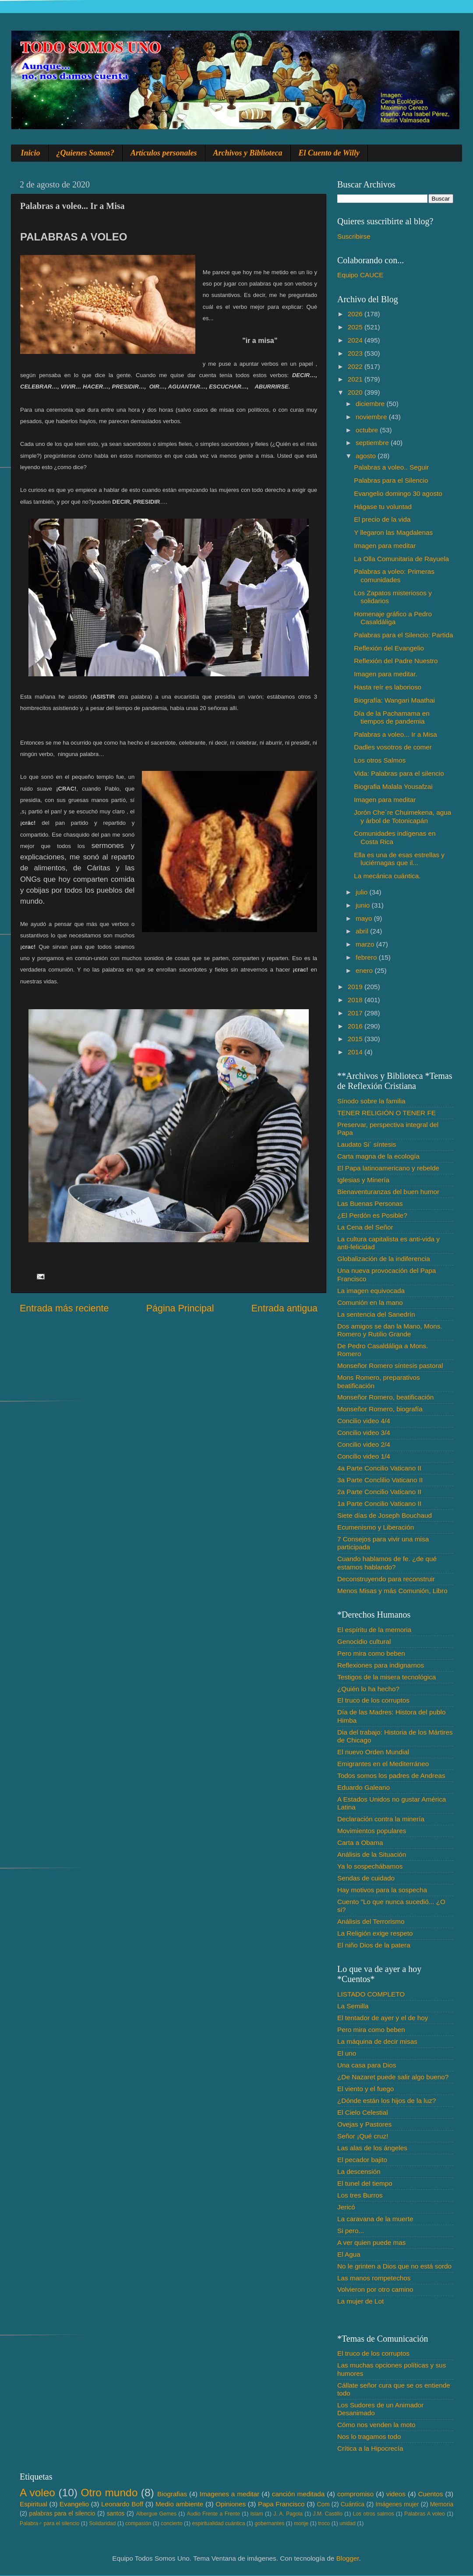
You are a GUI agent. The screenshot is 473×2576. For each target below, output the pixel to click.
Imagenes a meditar (230, 2494)
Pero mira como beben (371, 1653)
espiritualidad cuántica (218, 2523)
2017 (356, 1013)
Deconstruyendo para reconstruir (386, 1579)
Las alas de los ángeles (372, 2148)
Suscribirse (354, 236)
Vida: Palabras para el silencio (399, 773)
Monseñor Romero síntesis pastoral (390, 1365)
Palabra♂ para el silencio (49, 2523)
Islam (256, 2514)
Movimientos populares (371, 1830)
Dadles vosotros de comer (393, 747)
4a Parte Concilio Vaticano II (379, 1468)
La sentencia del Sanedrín (376, 1314)
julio (362, 892)
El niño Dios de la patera (373, 1945)
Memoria (442, 2504)
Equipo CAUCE (360, 275)
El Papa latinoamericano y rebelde (388, 1168)
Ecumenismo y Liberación (375, 1527)
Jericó (346, 2207)
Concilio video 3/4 (363, 1432)
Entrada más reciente (64, 1308)
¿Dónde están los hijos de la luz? (386, 2100)
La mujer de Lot (360, 2301)
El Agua (348, 2254)
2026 (356, 314)
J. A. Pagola (288, 2514)
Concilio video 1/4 (363, 1456)
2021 (356, 379)
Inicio (30, 152)
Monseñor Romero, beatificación (385, 1397)
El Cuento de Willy (329, 152)
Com (323, 2504)
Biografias (172, 2494)
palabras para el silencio (62, 2513)
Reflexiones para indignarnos (380, 1665)
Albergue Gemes (156, 2514)
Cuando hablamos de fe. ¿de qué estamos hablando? (387, 1562)
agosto (367, 455)
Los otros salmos (373, 2514)
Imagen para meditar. (385, 674)
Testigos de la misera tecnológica (386, 1677)
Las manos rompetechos (374, 2278)
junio (364, 905)
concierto (172, 2523)
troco (324, 2523)
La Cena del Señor (365, 1227)
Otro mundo (109, 2492)
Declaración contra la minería (380, 1819)
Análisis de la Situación (371, 1854)
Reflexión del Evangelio (389, 648)
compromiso (355, 2494)
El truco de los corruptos (373, 1700)
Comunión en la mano (370, 1302)
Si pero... (350, 2230)
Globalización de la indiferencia (383, 1258)
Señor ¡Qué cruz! (362, 2136)
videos (396, 2494)
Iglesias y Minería (363, 1180)
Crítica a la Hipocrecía (370, 2448)
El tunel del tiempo (364, 2183)
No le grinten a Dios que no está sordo (394, 2266)
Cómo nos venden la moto (376, 2424)
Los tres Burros (360, 2195)
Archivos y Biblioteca (247, 152)
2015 (356, 1038)
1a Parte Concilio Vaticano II (379, 1503)
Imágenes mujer (397, 2504)
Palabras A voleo (424, 2514)
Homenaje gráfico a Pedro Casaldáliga (393, 617)
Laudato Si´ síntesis (366, 1144)
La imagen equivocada (371, 1290)
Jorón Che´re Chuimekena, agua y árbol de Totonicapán (402, 816)
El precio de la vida (382, 519)
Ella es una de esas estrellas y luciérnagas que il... (399, 858)
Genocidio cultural (364, 1641)
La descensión (359, 2171)
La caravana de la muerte (375, 2219)
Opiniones (230, 2504)
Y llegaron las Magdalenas (393, 532)
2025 (356, 327)
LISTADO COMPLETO (371, 1994)
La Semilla (352, 2006)
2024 (356, 340)
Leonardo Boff (122, 2504)
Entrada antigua (284, 1308)
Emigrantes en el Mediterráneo (383, 1763)
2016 (356, 1026)
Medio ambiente (179, 2504)
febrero (367, 957)
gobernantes (269, 2523)
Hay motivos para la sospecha (382, 1890)
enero (365, 970)
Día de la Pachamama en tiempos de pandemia (392, 717)
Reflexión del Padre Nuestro (396, 660)
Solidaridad (102, 2523)
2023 (356, 353)
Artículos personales (164, 152)
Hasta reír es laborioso (387, 687)
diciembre (371, 403)
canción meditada (298, 2494)
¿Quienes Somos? (85, 152)
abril (363, 931)
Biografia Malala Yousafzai (393, 786)
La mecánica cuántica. (387, 876)
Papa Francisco (281, 2504)
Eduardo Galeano (363, 1787)
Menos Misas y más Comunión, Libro (392, 1590)
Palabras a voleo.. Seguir (391, 467)
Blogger (347, 2558)
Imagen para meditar (385, 545)
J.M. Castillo (327, 2514)
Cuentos (430, 2494)
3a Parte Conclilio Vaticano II (380, 1480)
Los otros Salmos (380, 760)
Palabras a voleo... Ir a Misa (395, 734)
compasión (138, 2523)
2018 (356, 1000)
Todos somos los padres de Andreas (391, 1775)
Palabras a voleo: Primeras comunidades (394, 575)
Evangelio (74, 2504)
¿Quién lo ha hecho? (368, 1689)
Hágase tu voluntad (383, 506)
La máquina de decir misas (377, 2041)
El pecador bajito (362, 2159)
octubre (368, 430)
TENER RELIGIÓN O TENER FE (386, 1113)
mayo (365, 918)
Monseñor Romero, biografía (380, 1409)
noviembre (372, 416)
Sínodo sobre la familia (371, 1101)
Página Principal (180, 1308)
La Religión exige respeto (375, 1933)
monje (301, 2523)
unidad (347, 2523)
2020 (356, 392)
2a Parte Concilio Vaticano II (379, 1491)
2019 (356, 986)
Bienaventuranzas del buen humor (388, 1191)
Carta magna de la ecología (378, 1156)
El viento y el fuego (365, 2088)
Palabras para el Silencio (391, 480)
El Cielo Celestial (362, 2112)
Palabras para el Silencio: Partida (403, 635)
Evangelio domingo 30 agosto (398, 493)
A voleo (37, 2492)
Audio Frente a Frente (213, 2514)
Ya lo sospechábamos (369, 1866)
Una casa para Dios (366, 2065)
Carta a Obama (360, 1842)
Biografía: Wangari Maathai (394, 700)
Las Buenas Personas (370, 1203)
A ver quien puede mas (371, 2242)
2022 (356, 366)
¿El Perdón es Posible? (372, 1215)
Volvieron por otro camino (375, 2289)
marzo (366, 944)
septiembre (373, 442)
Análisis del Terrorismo (371, 1921)
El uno (346, 2053)
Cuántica (352, 2504)
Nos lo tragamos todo (369, 2436)
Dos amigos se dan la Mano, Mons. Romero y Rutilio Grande (389, 1330)
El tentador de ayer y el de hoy (382, 2017)
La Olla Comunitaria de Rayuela (401, 558)
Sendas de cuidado (366, 1878)
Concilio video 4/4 (363, 1420)
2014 (356, 1052)
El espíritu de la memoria (374, 1629)
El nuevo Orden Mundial (373, 1752)
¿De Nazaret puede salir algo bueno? (392, 2077)
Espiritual (33, 2504)
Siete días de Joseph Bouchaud (384, 1515)
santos (116, 2513)
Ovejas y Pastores (364, 2124)
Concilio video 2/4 (363, 1444)
